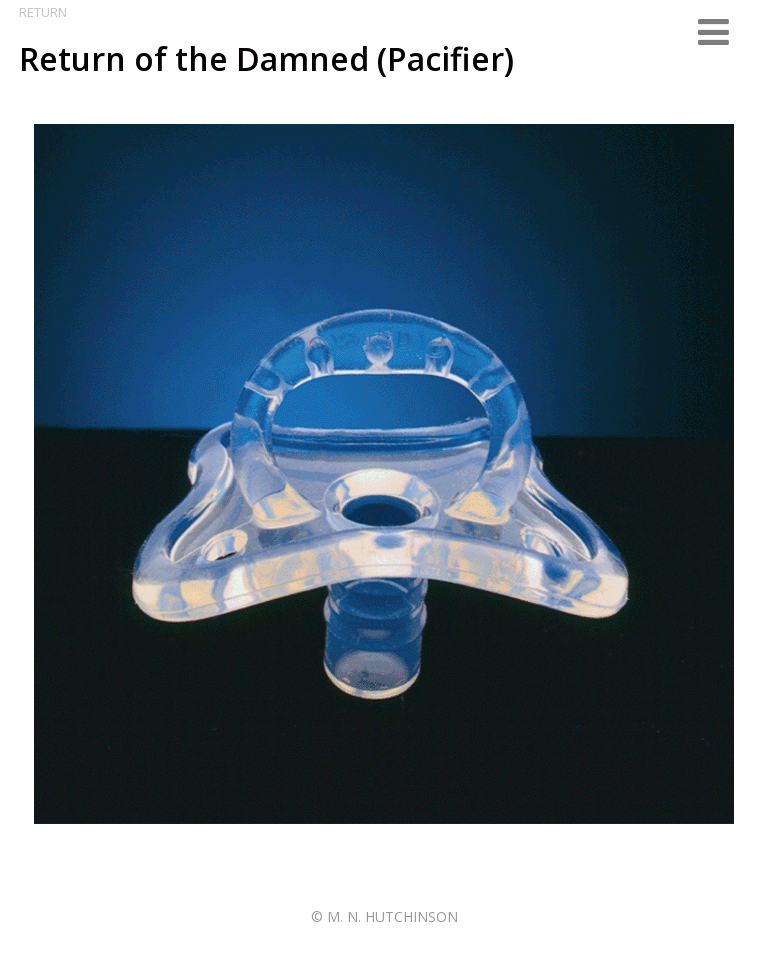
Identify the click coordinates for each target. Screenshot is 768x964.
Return (43, 12)
